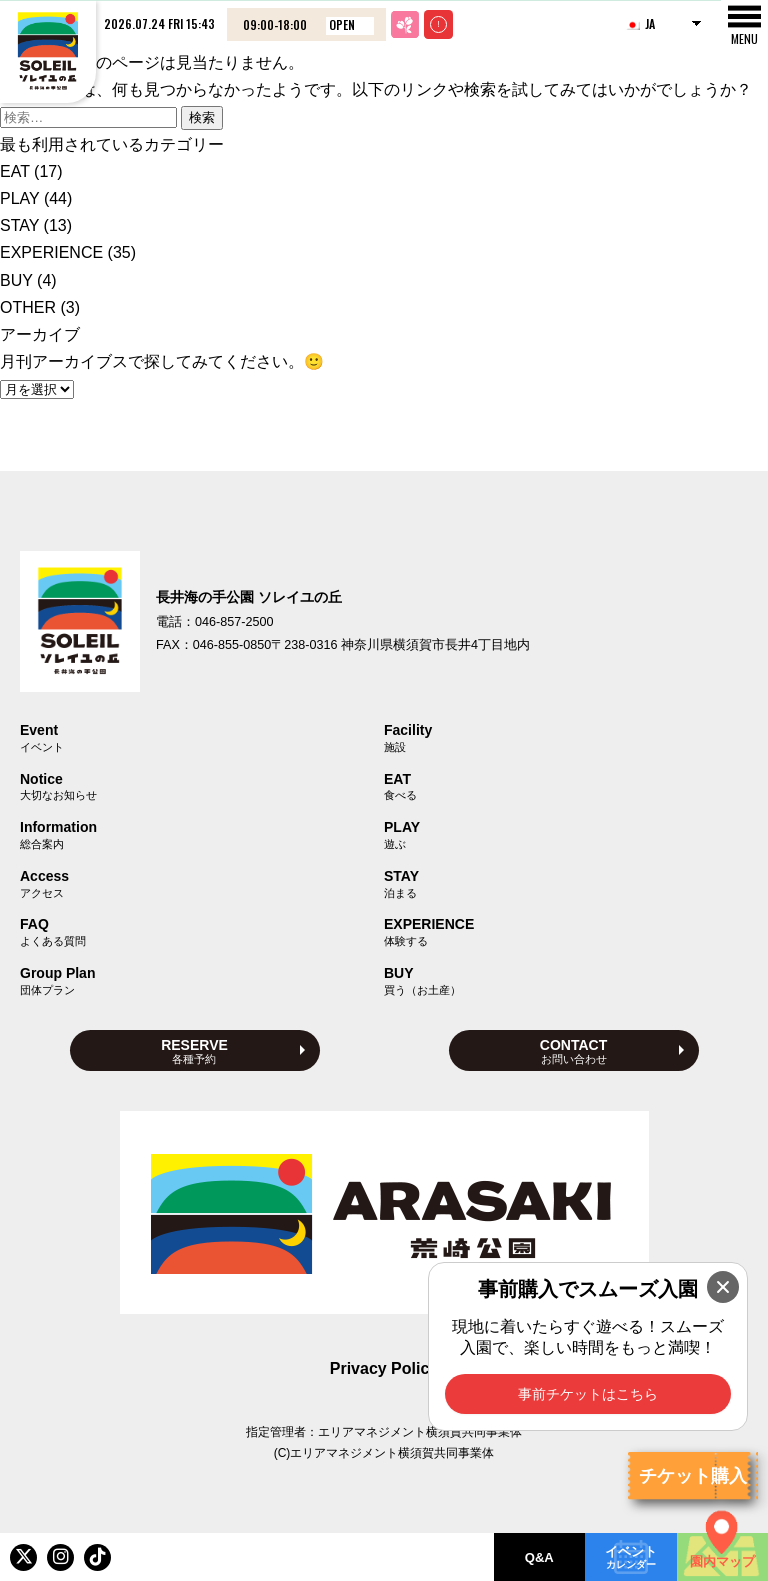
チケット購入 (693, 1476)
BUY (16, 280)
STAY (19, 225)
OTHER (28, 307)
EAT (15, 171)
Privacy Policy (384, 1368)
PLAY (19, 198)
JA (640, 23)
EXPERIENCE (51, 252)
